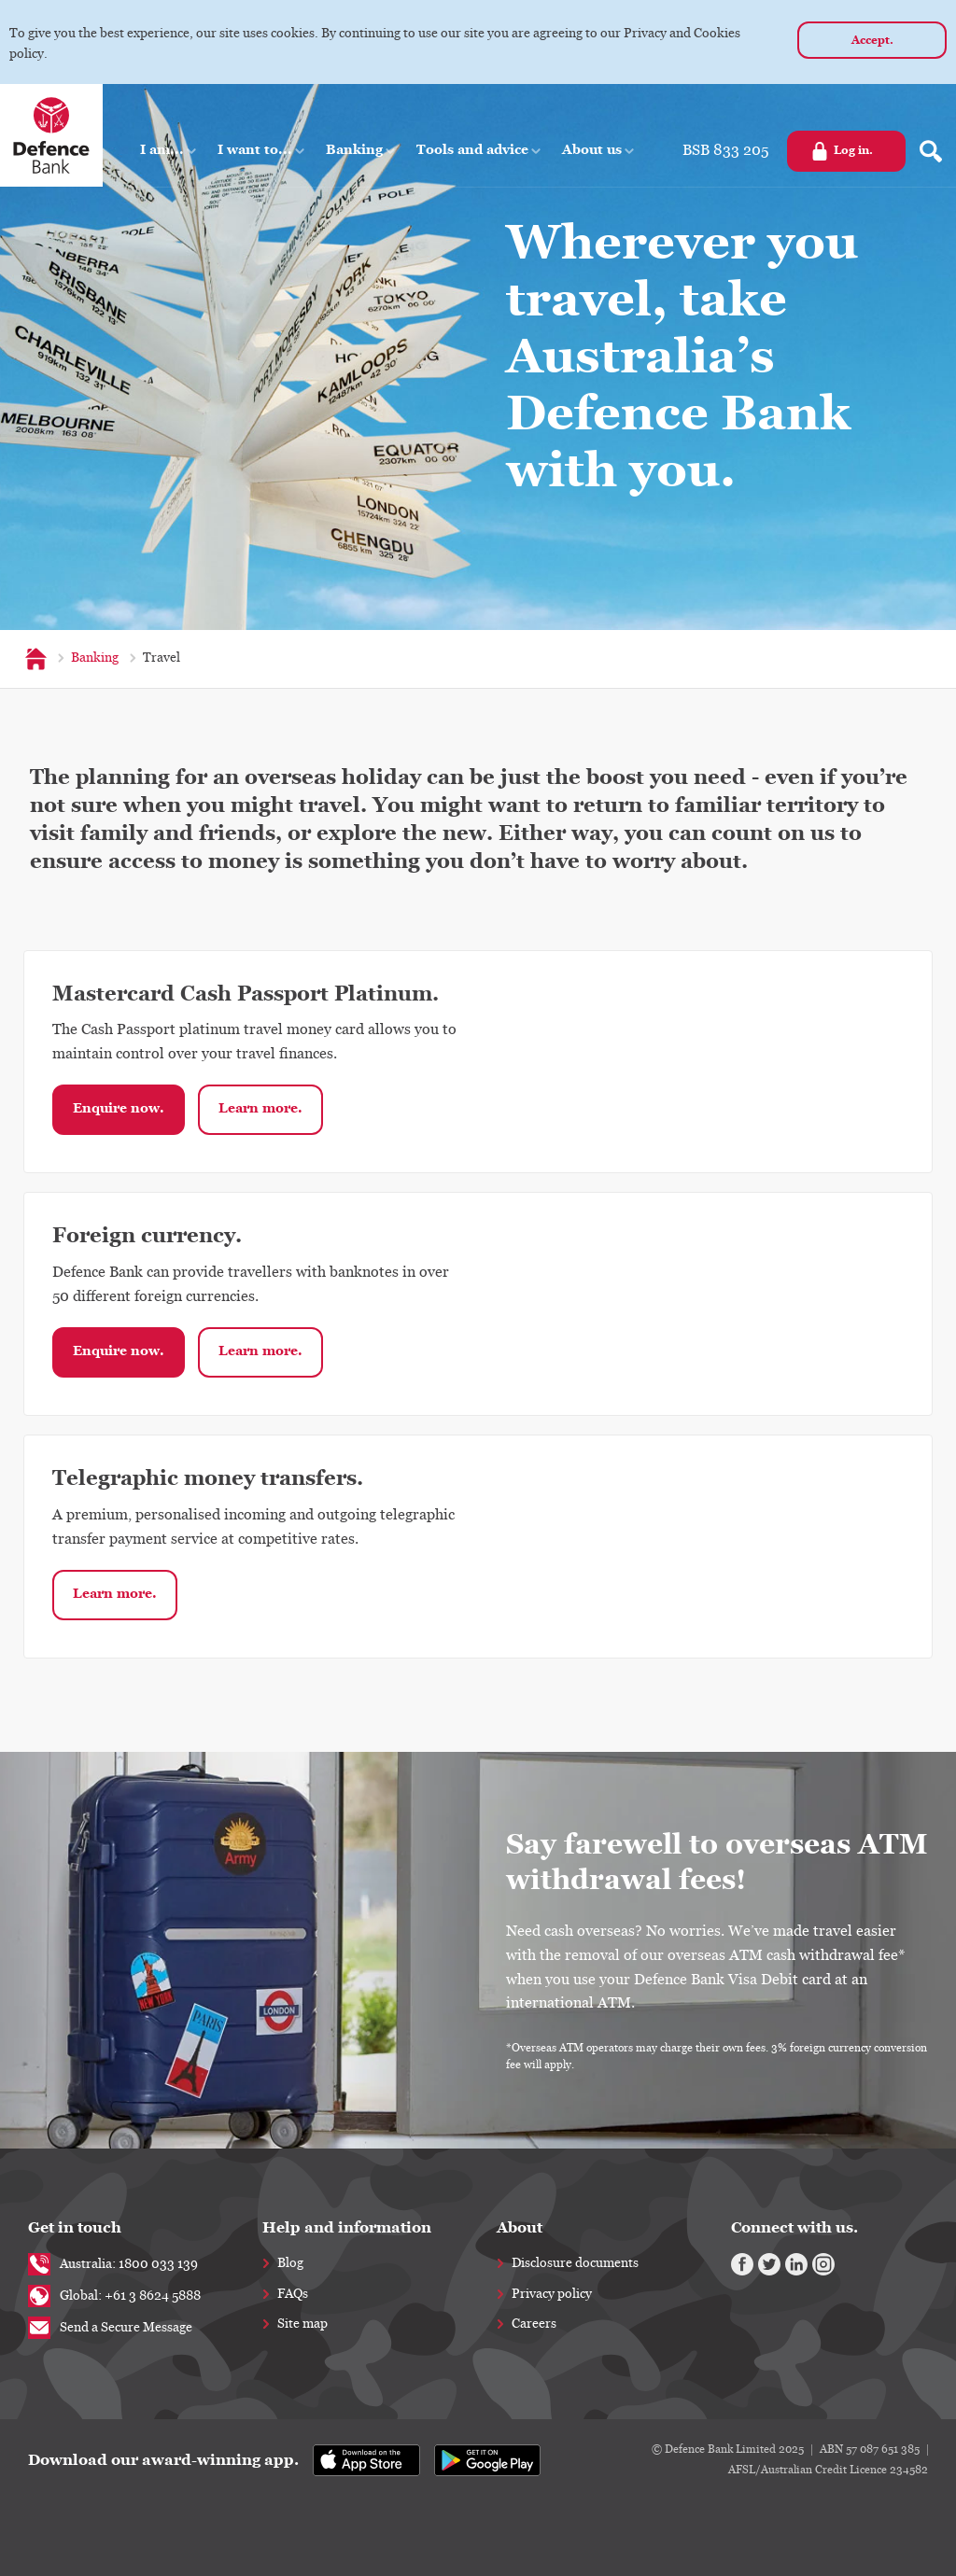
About (519, 2227)
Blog (290, 2263)
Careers (534, 2324)
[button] (169, 150)
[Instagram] (823, 2264)
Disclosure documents (575, 2263)
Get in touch (74, 2227)
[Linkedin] (796, 2264)
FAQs (292, 2294)
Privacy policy (552, 2294)
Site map (302, 2324)
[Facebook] (742, 2264)
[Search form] (930, 151)
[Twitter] (769, 2264)
